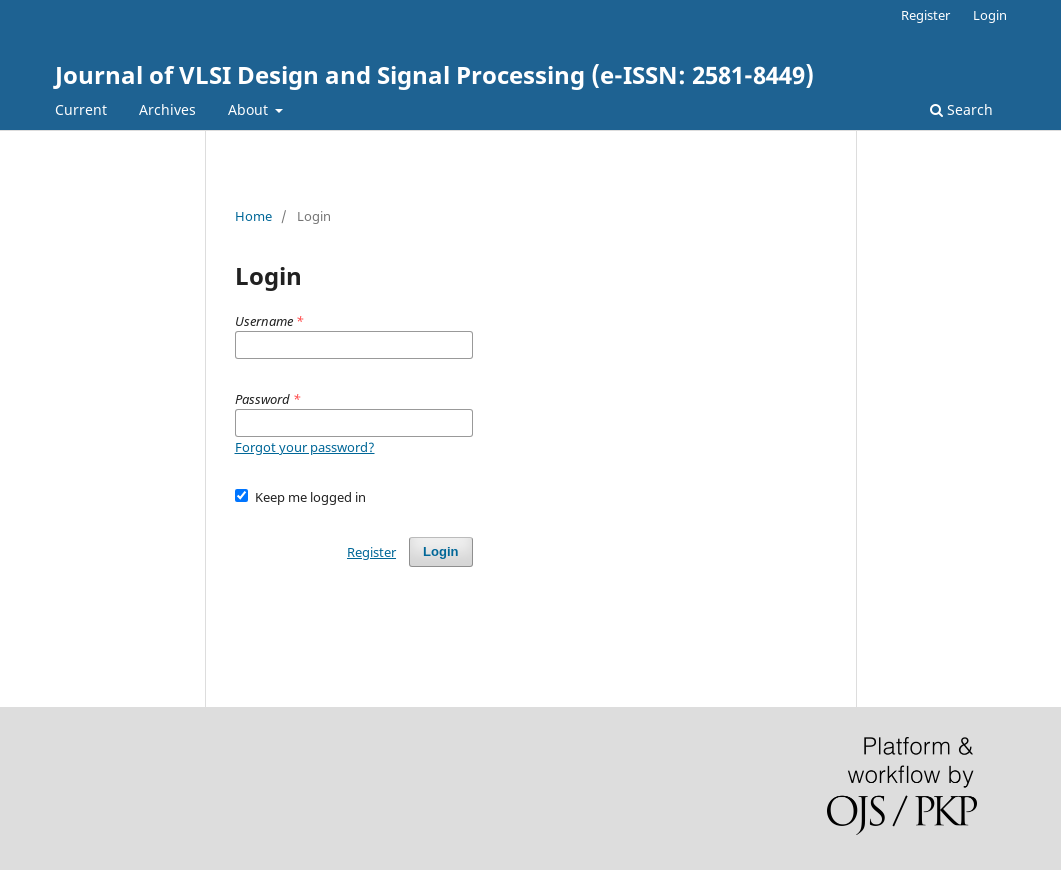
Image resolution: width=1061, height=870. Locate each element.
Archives (167, 109)
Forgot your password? (305, 447)
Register (925, 15)
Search (961, 109)
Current (81, 109)
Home (253, 216)
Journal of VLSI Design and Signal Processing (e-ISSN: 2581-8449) (434, 74)
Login (990, 15)
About (250, 109)
